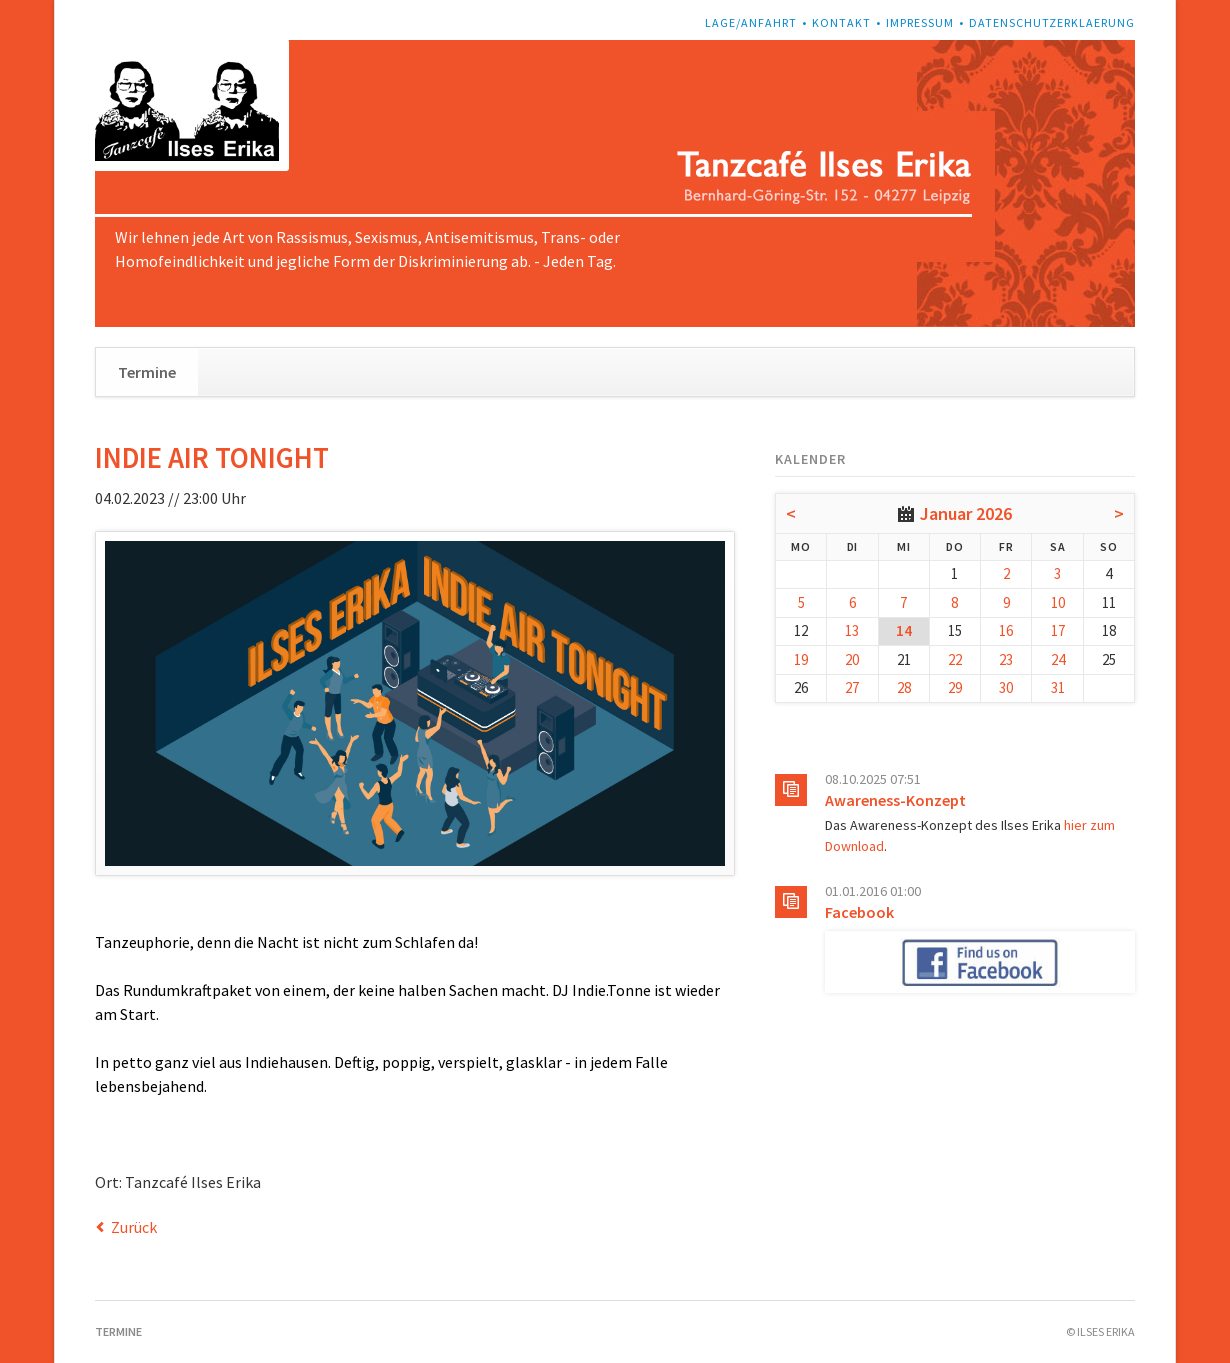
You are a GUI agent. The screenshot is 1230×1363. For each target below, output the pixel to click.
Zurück (134, 1227)
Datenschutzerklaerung (1052, 22)
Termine (147, 372)
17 (1058, 630)
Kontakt (841, 22)
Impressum (920, 22)
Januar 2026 (966, 513)
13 (852, 630)
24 (1058, 659)
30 (1006, 687)
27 (852, 687)
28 (904, 687)
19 (801, 659)
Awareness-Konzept (895, 800)
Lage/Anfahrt (751, 22)
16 (1006, 630)
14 (904, 630)
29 (955, 687)
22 (955, 659)
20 (852, 659)
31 (1058, 687)
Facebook (859, 912)
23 (1006, 659)
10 (1058, 602)
